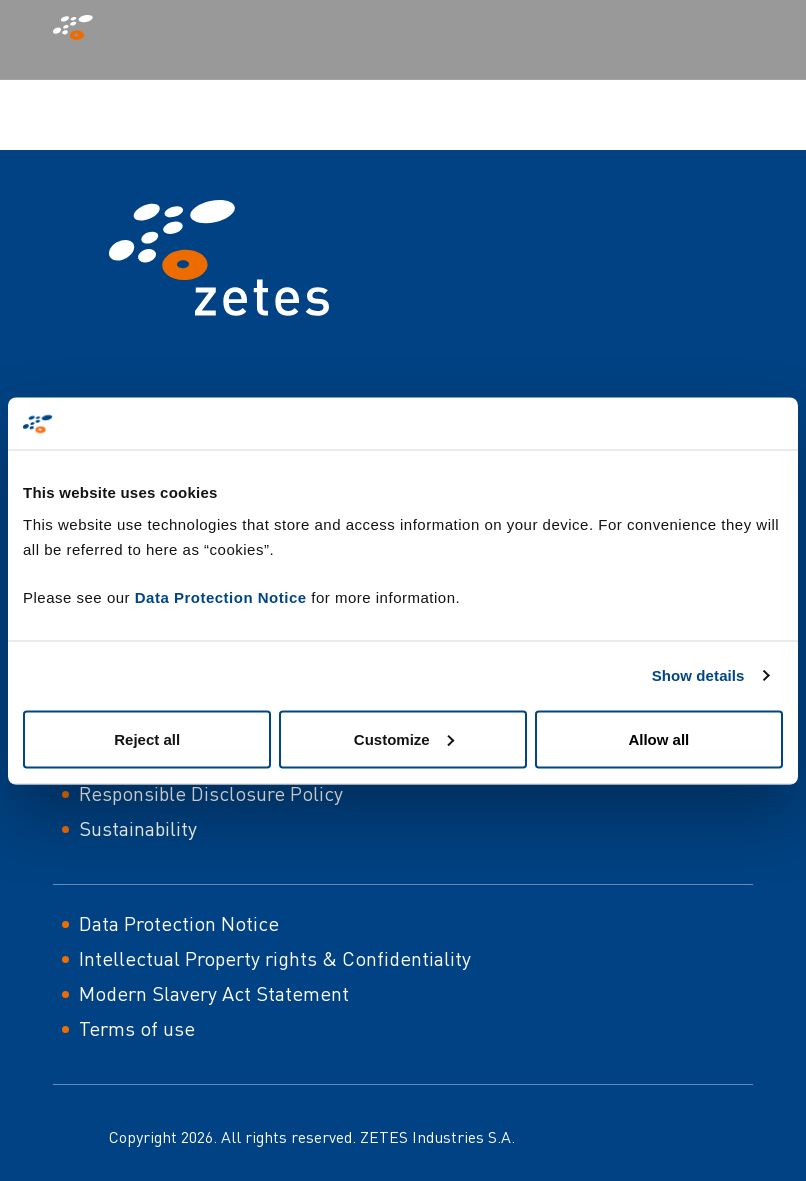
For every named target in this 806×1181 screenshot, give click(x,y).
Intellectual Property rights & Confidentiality (275, 958)
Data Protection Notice (221, 596)
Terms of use (137, 1028)
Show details (698, 675)
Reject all (147, 738)
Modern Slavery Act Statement (214, 993)
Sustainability (138, 828)
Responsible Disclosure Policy (211, 793)
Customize (404, 738)
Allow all (658, 738)
